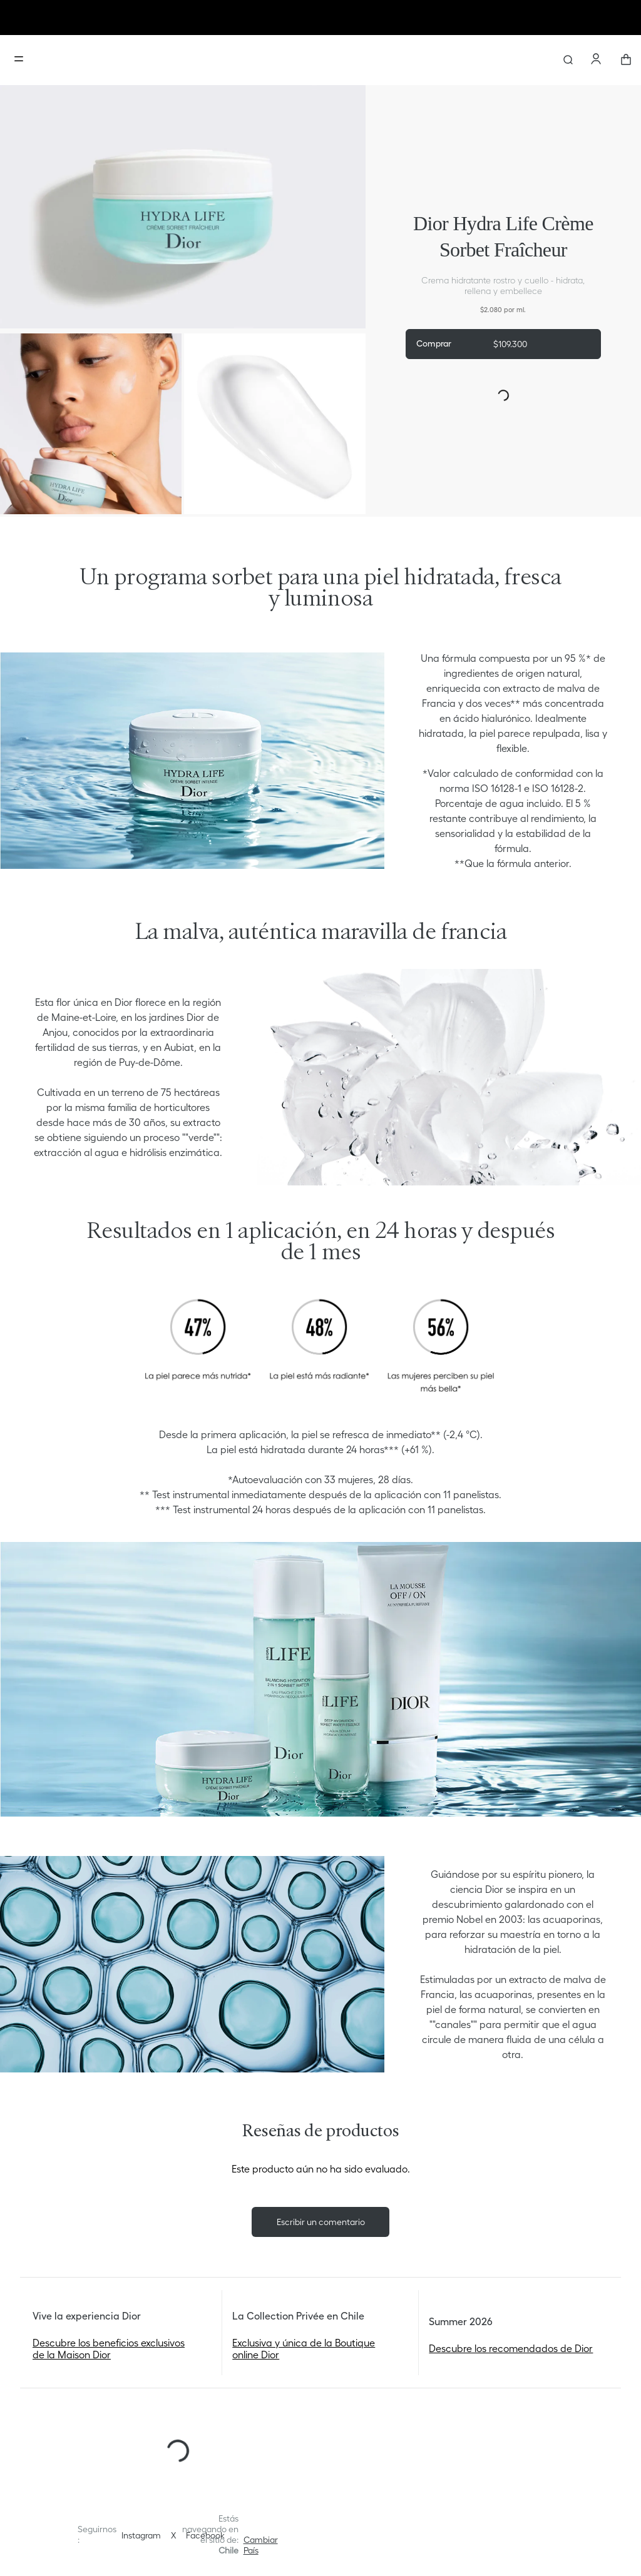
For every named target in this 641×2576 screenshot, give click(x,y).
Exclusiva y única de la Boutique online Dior (303, 2348)
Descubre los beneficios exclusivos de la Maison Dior (109, 2348)
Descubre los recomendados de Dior (511, 2348)
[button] (261, 2545)
